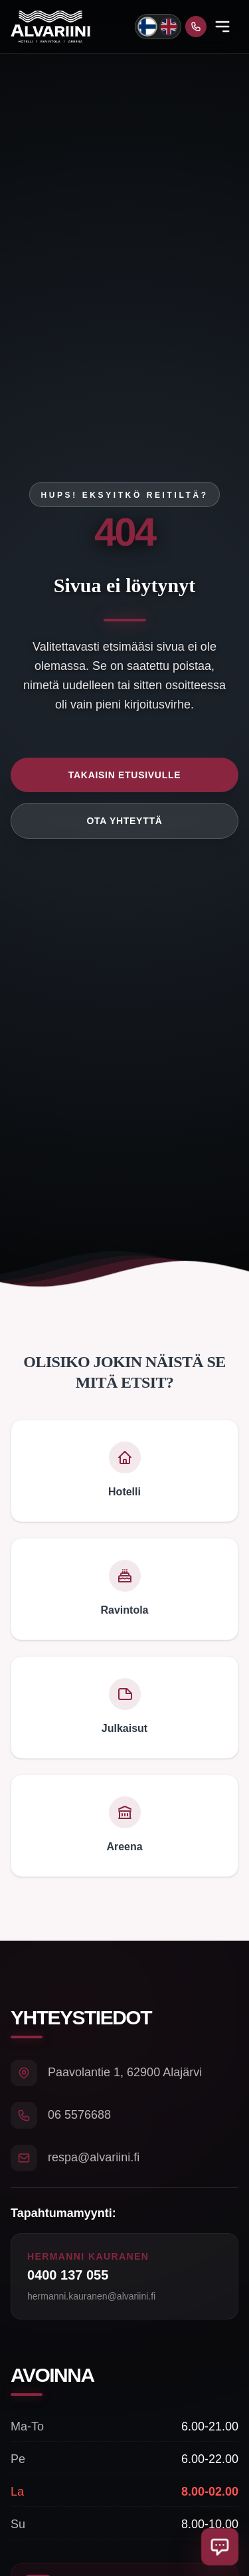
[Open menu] (222, 27)
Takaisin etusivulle (124, 775)
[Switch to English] (168, 26)
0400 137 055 (67, 2275)
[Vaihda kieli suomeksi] (147, 26)
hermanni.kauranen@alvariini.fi (91, 2296)
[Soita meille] (196, 26)
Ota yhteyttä (125, 820)
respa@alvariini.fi (93, 2157)
